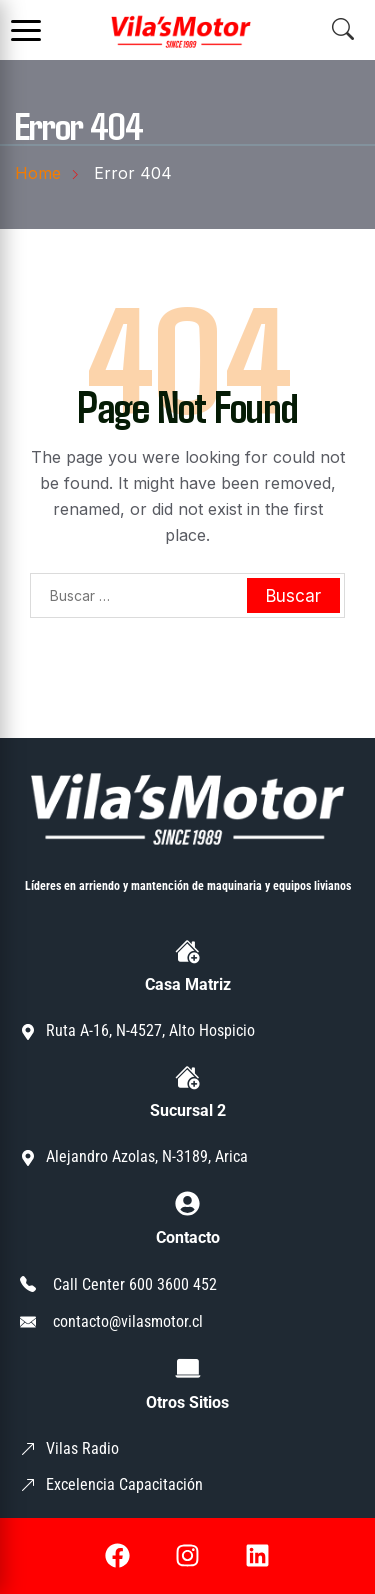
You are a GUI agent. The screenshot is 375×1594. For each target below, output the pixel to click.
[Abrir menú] (26, 30)
